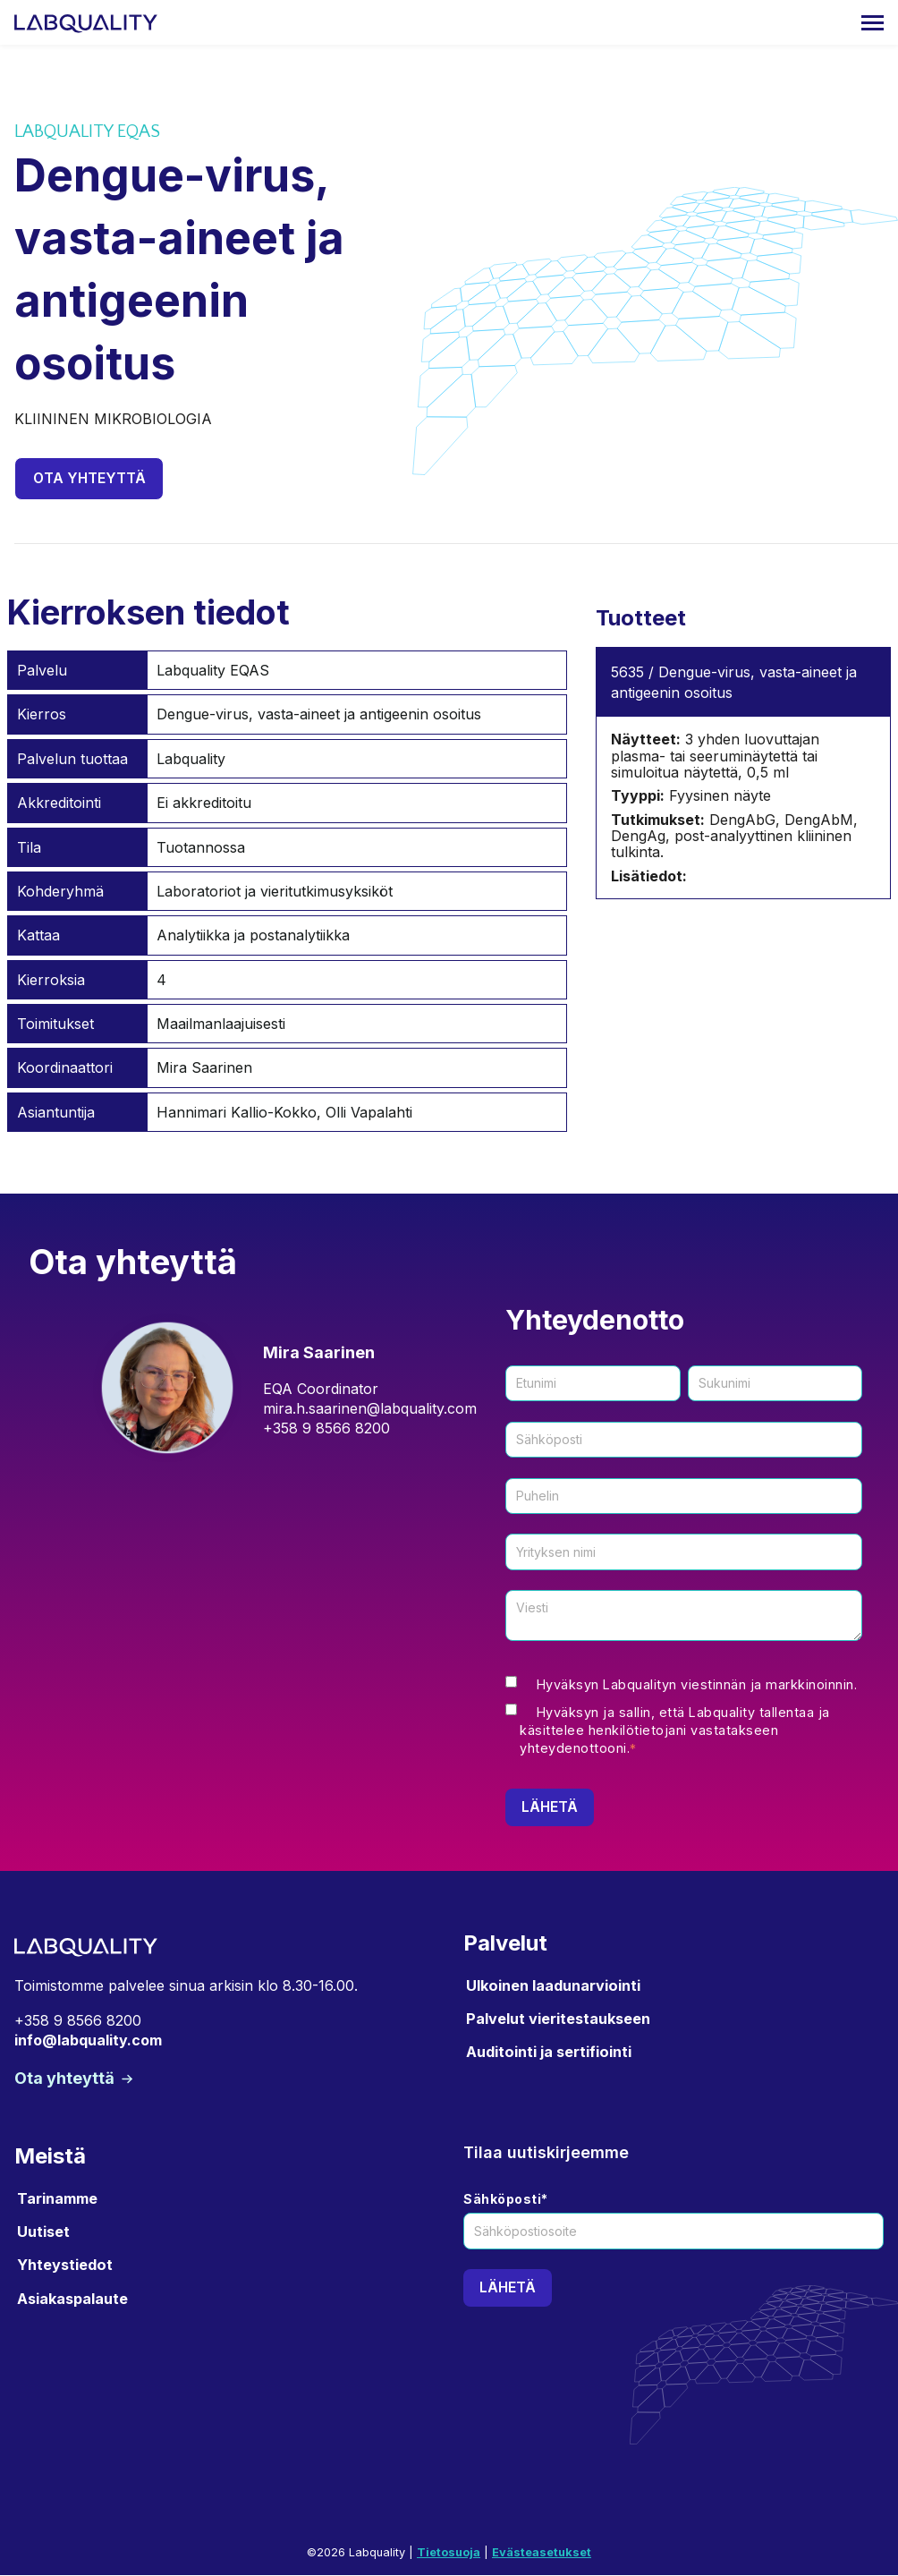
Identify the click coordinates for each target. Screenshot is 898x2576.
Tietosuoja (448, 2554)
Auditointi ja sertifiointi (548, 2053)
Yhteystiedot (65, 2266)
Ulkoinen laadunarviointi (553, 1986)
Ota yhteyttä (90, 479)
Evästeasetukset (541, 2554)
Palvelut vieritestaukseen (558, 2019)
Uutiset (43, 2232)
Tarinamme (57, 2199)
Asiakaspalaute (72, 2299)
